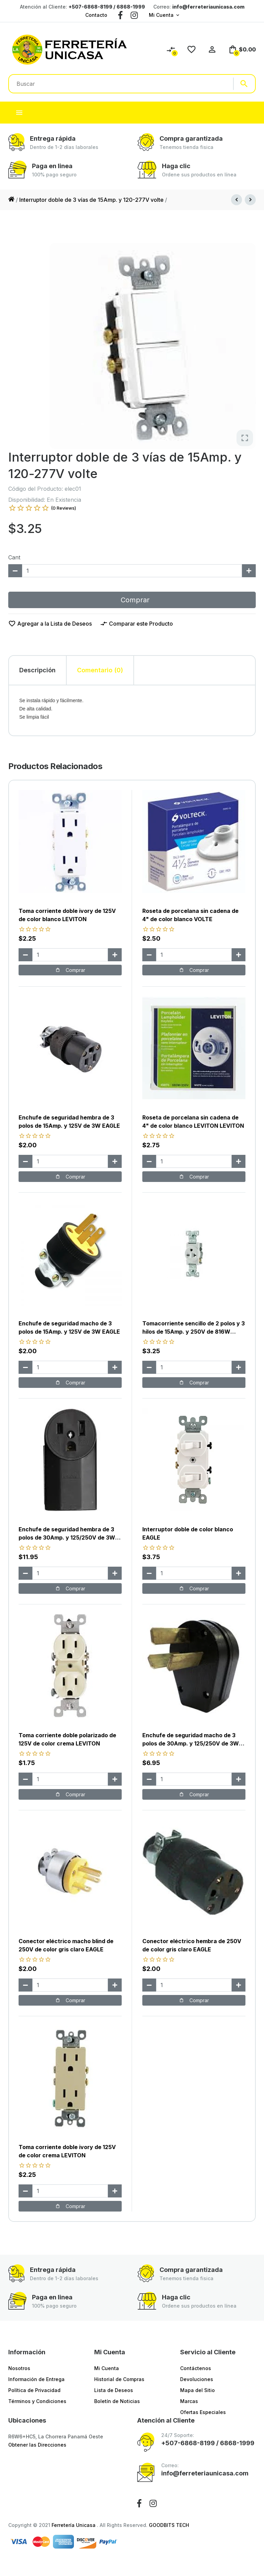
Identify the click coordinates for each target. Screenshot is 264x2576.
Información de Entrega (36, 2379)
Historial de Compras (119, 2379)
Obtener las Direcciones (37, 2445)
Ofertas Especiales (203, 2412)
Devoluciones (196, 2379)
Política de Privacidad (34, 2390)
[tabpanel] (132, 710)
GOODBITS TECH (169, 2525)
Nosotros (19, 2368)
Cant (14, 557)
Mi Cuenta (161, 15)
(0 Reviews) (63, 508)
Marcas (189, 2401)
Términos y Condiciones (37, 2401)
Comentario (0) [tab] (100, 670)
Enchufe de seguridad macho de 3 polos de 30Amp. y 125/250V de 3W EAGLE (190, 1743)
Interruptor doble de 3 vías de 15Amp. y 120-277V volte (91, 199)
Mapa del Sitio (197, 2390)
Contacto (96, 15)
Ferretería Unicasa (74, 2525)
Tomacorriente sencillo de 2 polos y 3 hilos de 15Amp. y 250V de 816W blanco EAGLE (193, 1331)
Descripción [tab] (37, 670)
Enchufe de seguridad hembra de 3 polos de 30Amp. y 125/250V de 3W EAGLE (67, 1537)
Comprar (132, 600)
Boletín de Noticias (117, 2401)
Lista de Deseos (113, 2390)
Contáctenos (195, 2368)
